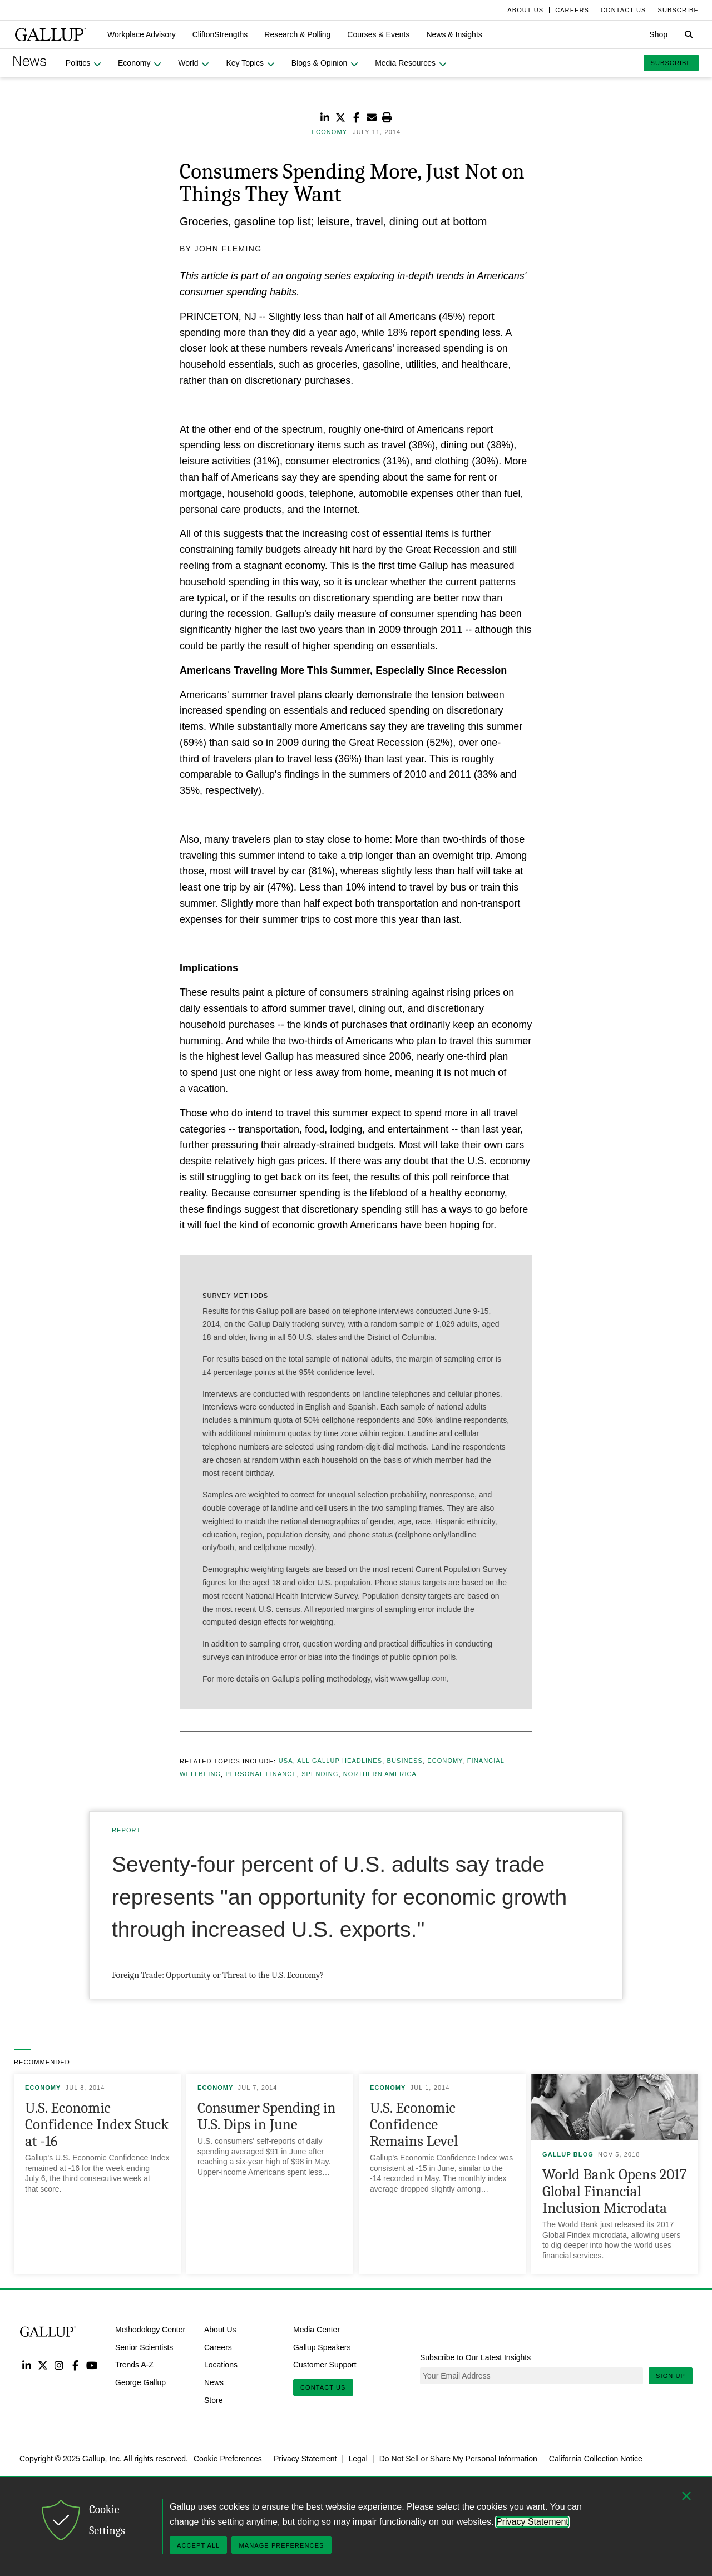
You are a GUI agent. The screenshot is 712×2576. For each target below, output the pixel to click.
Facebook (75, 2365)
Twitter (42, 2365)
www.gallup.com (418, 1678)
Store (213, 2400)
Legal (357, 2458)
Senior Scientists (144, 2346)
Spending (319, 1774)
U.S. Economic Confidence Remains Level (414, 2124)
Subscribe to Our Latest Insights (475, 2357)
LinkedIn (26, 2365)
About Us (220, 2329)
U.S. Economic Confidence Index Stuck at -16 (97, 2124)
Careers (218, 2346)
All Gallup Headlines (339, 1761)
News (214, 2382)
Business (404, 1761)
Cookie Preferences (228, 2458)
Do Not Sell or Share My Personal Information (458, 2458)
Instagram (59, 2365)
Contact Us (323, 2387)
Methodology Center (150, 2329)
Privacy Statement (305, 2458)
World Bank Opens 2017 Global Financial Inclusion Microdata (614, 2191)
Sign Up (670, 2375)
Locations (221, 2364)
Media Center (316, 2329)
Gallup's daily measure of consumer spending (376, 613)
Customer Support (325, 2364)
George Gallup (140, 2382)
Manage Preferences (281, 2545)
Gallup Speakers (322, 2346)
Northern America (380, 1774)
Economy (444, 1761)
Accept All (198, 2545)
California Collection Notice (595, 2458)
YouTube (92, 2365)
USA (286, 1761)
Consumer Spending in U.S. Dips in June (266, 2116)
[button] (141, 34)
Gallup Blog (568, 2154)
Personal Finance (260, 1774)
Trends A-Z (134, 2364)
